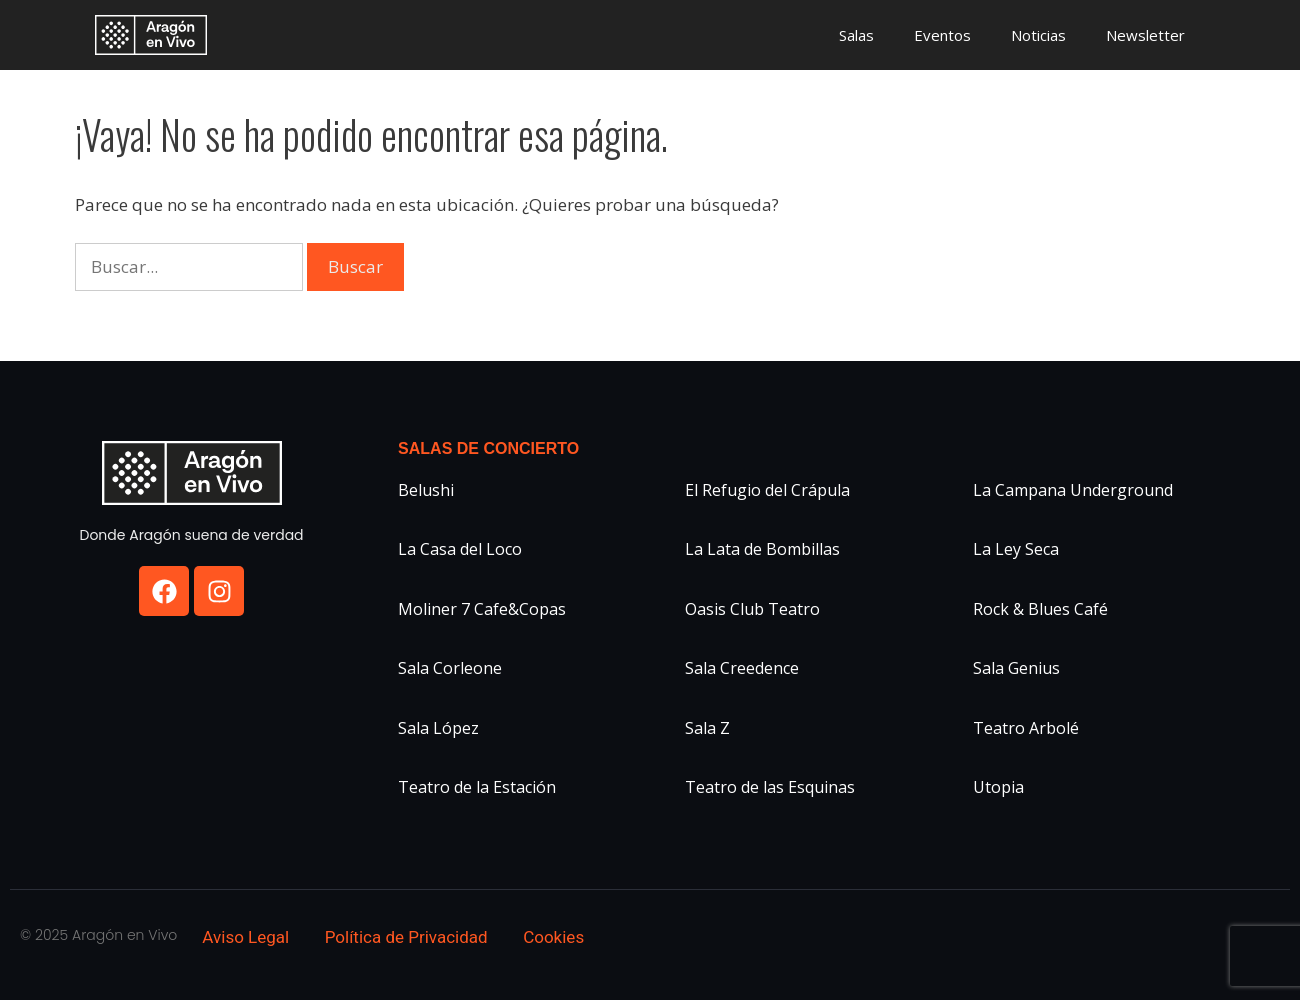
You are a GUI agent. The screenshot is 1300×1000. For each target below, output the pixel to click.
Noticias (1038, 35)
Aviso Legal (245, 937)
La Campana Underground (1073, 490)
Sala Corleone (450, 668)
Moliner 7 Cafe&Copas (482, 609)
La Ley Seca (1016, 549)
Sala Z (707, 728)
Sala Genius (1016, 668)
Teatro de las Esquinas (770, 787)
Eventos (942, 35)
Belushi (426, 490)
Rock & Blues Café (1040, 609)
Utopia (998, 787)
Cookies (553, 937)
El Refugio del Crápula (767, 490)
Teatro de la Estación (477, 787)
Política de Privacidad (406, 937)
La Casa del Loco (460, 549)
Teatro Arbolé (1026, 728)
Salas (856, 35)
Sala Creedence (742, 668)
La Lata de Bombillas (762, 549)
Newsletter (1145, 35)
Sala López (438, 728)
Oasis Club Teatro (752, 609)
